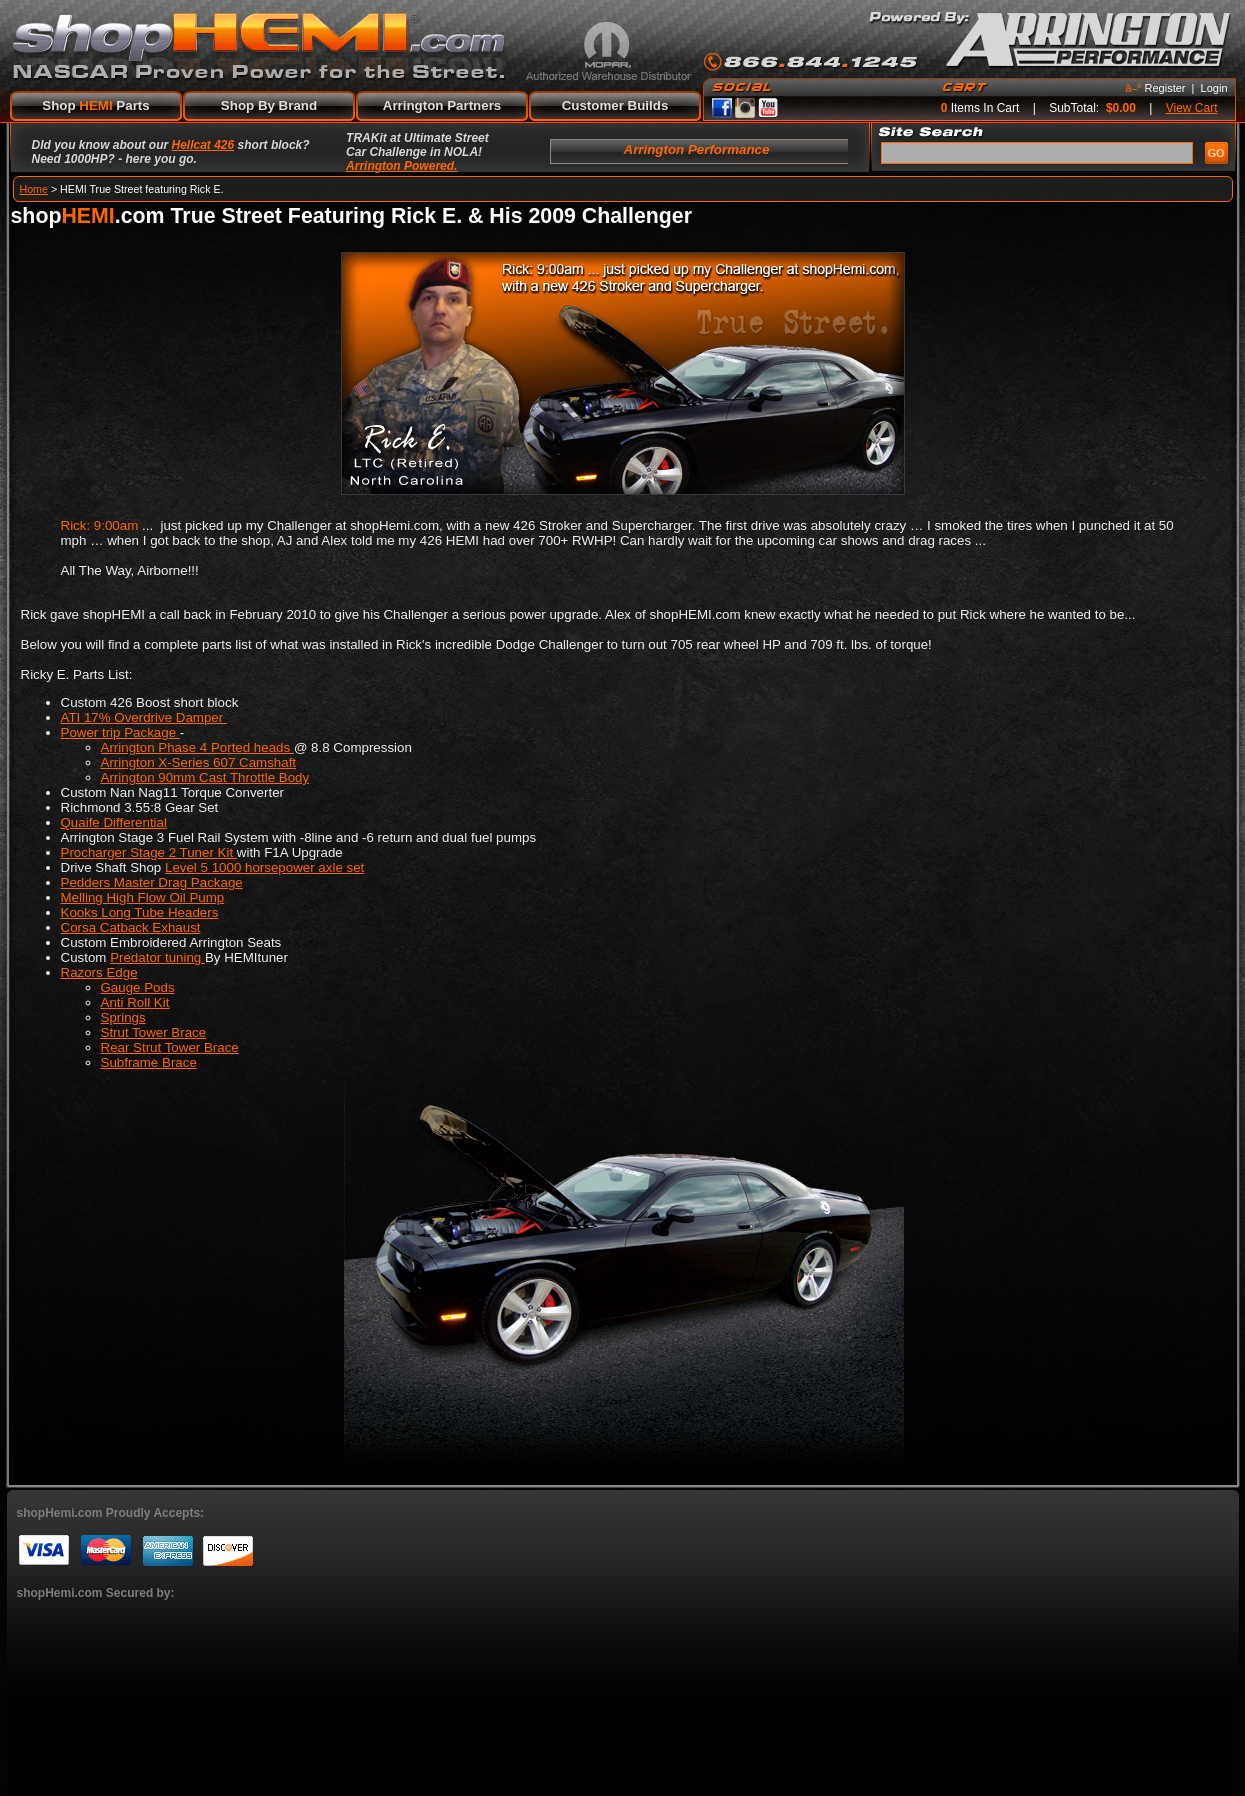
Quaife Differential (114, 822)
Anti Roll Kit (135, 1002)
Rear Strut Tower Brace (170, 1047)
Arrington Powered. (401, 166)
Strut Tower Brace (154, 1032)
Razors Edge (99, 972)
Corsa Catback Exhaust (131, 927)
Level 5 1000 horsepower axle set (264, 867)
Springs (123, 1017)
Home (34, 189)
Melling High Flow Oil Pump (143, 897)
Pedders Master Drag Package (152, 882)
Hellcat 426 (203, 145)
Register (1165, 88)
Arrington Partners (442, 105)
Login (1214, 88)
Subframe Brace (149, 1062)
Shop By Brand (269, 105)
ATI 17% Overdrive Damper (144, 717)
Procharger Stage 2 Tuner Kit (149, 852)
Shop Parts (95, 105)
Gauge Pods (138, 987)
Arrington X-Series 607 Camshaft (199, 762)
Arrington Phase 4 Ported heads (197, 747)
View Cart (1192, 108)
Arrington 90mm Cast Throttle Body (205, 777)
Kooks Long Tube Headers (140, 912)
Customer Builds (615, 105)
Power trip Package (120, 732)
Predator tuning (157, 957)
